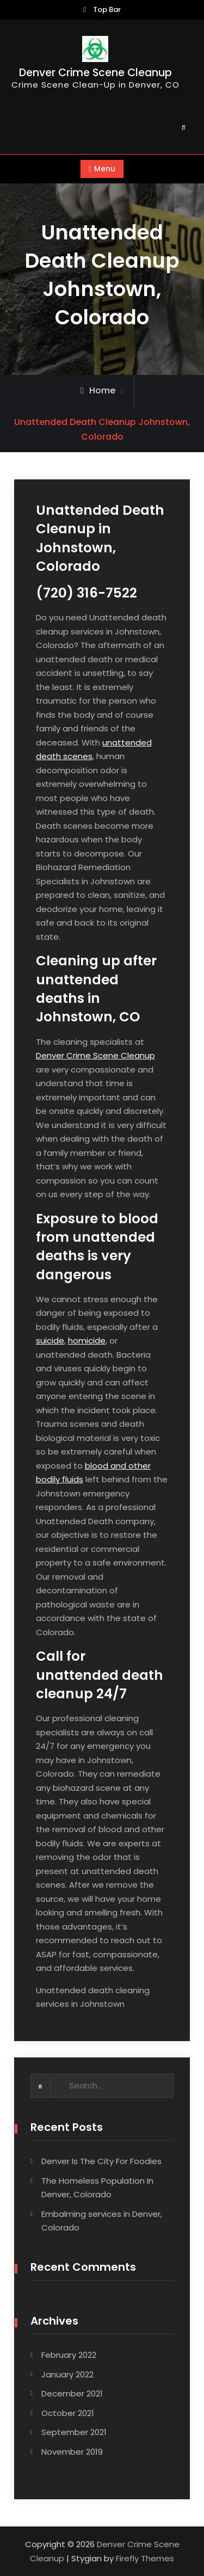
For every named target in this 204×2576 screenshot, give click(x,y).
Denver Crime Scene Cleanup (95, 72)
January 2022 (67, 2374)
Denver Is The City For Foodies (101, 2161)
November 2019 (72, 2451)
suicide (50, 1340)
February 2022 (68, 2355)
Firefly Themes (145, 2558)
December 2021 (72, 2393)
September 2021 (74, 2432)
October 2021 (67, 2413)
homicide (87, 1340)
